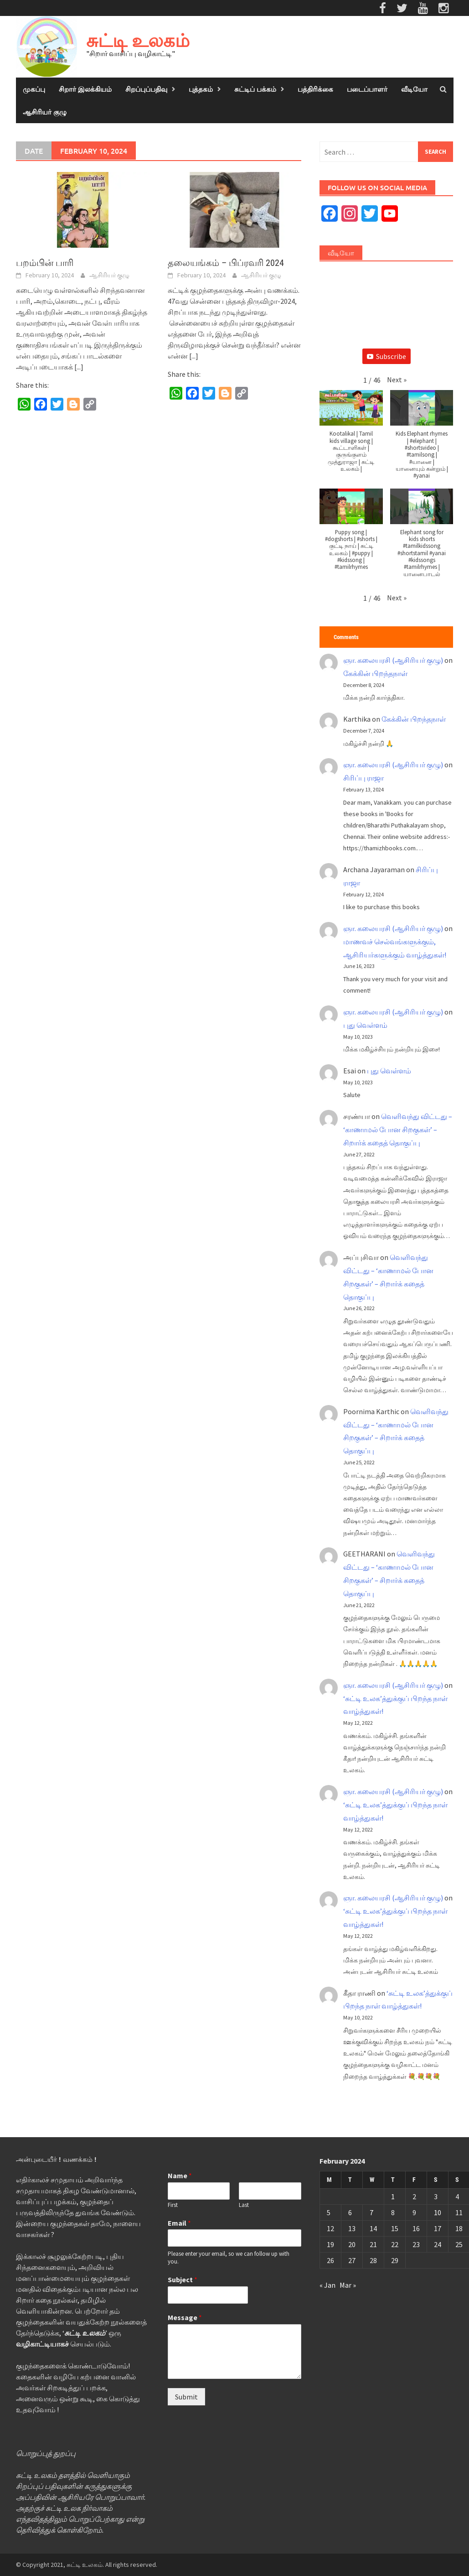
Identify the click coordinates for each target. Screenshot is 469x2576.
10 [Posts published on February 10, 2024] (437, 2212)
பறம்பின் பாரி (44, 262)
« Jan (327, 2285)
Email (179, 2222)
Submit (186, 2396)
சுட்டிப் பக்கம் (255, 89)
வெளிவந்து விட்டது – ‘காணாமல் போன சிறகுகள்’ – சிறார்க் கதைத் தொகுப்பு (397, 1129)
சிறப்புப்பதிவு (146, 89)
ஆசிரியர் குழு (45, 111)
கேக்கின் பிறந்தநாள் (375, 673)
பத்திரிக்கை (315, 89)
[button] (396, 379)
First (173, 2205)
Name (180, 2175)
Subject (182, 2279)
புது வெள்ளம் (365, 1025)
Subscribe (386, 356)
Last (244, 2205)
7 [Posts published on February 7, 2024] (371, 2212)
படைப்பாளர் (367, 89)
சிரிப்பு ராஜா (363, 777)
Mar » (348, 2285)
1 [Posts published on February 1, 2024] (393, 2196)
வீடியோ (414, 89)
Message (185, 2317)
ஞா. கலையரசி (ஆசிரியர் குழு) (393, 660)
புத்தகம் (201, 89)
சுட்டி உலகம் (138, 40)
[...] (78, 366)
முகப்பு (34, 89)
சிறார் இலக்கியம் (85, 89)
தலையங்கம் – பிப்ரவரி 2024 (226, 262)
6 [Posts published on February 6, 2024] (350, 2212)
